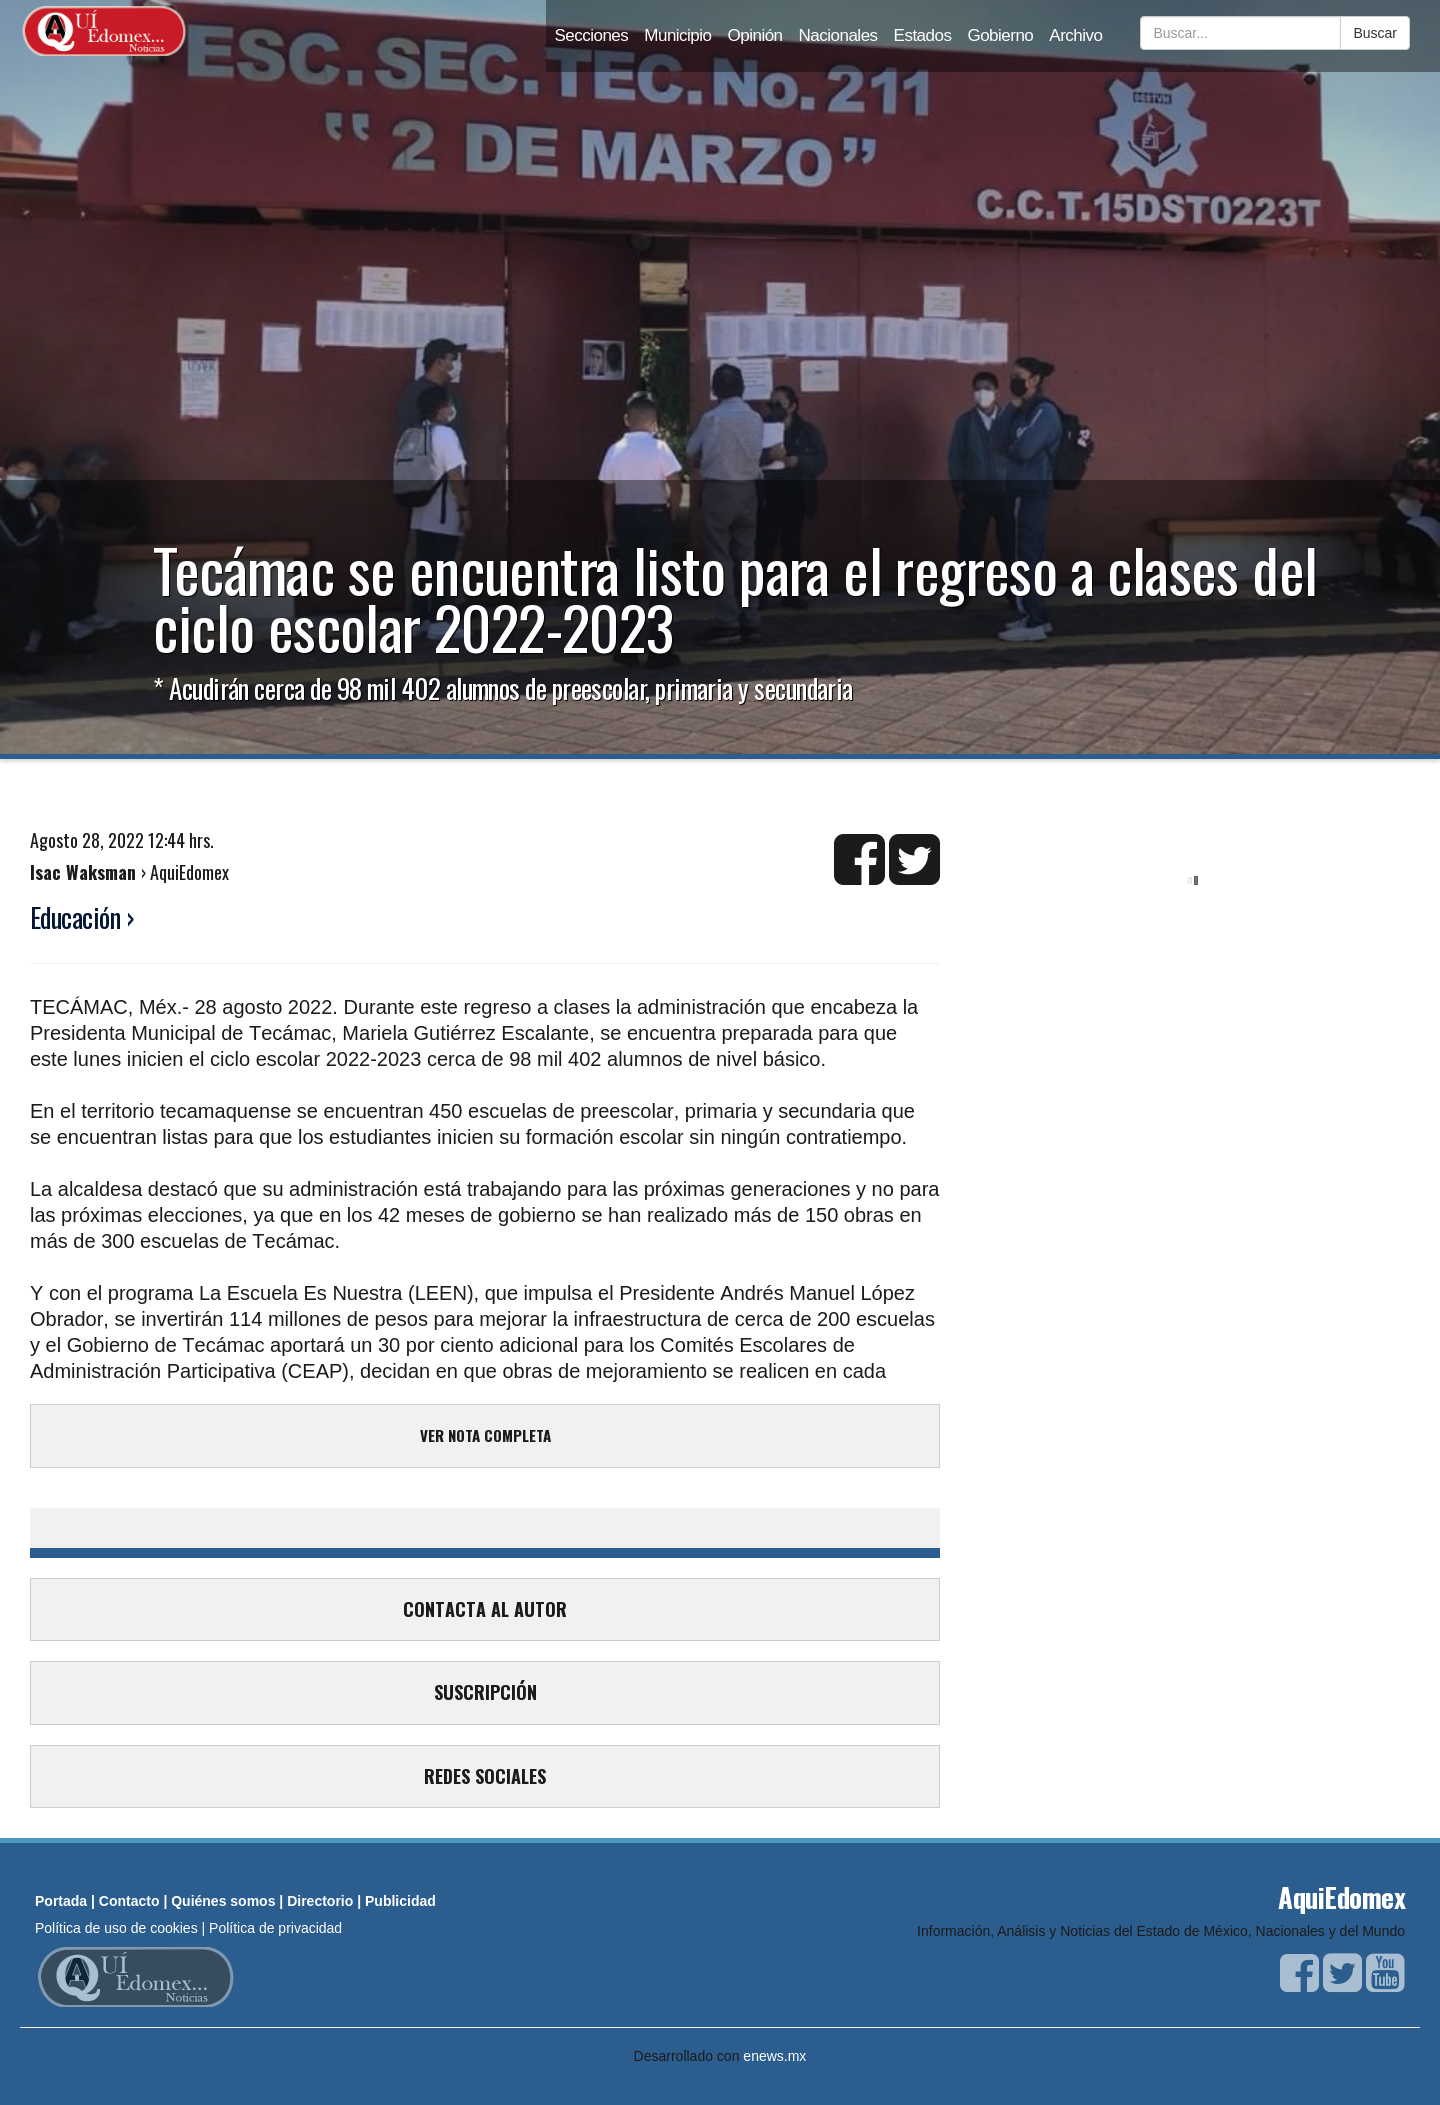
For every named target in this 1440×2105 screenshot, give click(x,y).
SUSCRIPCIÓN (485, 1692)
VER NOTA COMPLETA (485, 1435)
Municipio (677, 35)
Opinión (755, 35)
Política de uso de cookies (116, 1928)
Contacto (129, 1901)
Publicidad (400, 1901)
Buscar (1375, 33)
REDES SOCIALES (485, 1776)
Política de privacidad (275, 1928)
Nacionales (838, 35)
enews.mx (774, 2056)
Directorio (320, 1901)
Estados (923, 35)
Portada (61, 1901)
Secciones (591, 35)
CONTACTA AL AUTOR (485, 1609)
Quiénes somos (223, 1901)
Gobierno (1000, 35)
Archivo (1075, 35)
